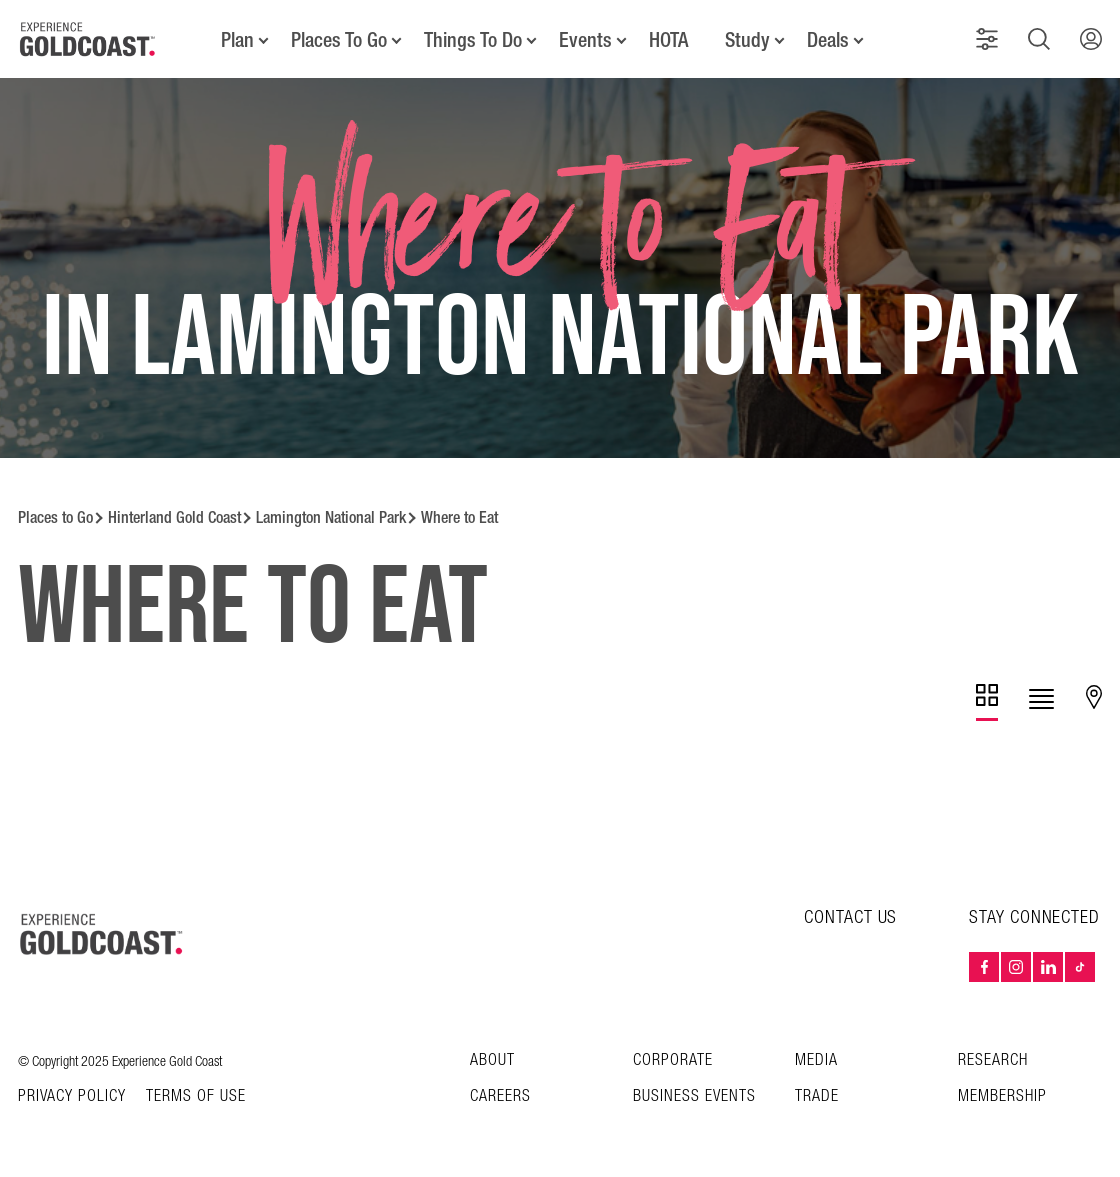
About (492, 1060)
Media (816, 1060)
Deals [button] (828, 40)
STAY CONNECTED (1034, 918)
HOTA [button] (668, 40)
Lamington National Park (331, 517)
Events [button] (585, 40)
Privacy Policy (72, 1097)
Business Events (694, 1096)
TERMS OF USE (196, 1097)
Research (993, 1060)
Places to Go (55, 517)
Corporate (673, 1060)
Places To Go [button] (339, 40)
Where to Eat (459, 517)
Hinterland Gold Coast (174, 517)
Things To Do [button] (473, 40)
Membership (1002, 1096)
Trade (817, 1096)
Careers (500, 1096)
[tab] (987, 702)
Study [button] (747, 40)
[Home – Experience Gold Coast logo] (102, 934)
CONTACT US (850, 917)
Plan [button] (237, 40)
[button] (987, 39)
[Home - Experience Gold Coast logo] (88, 39)
